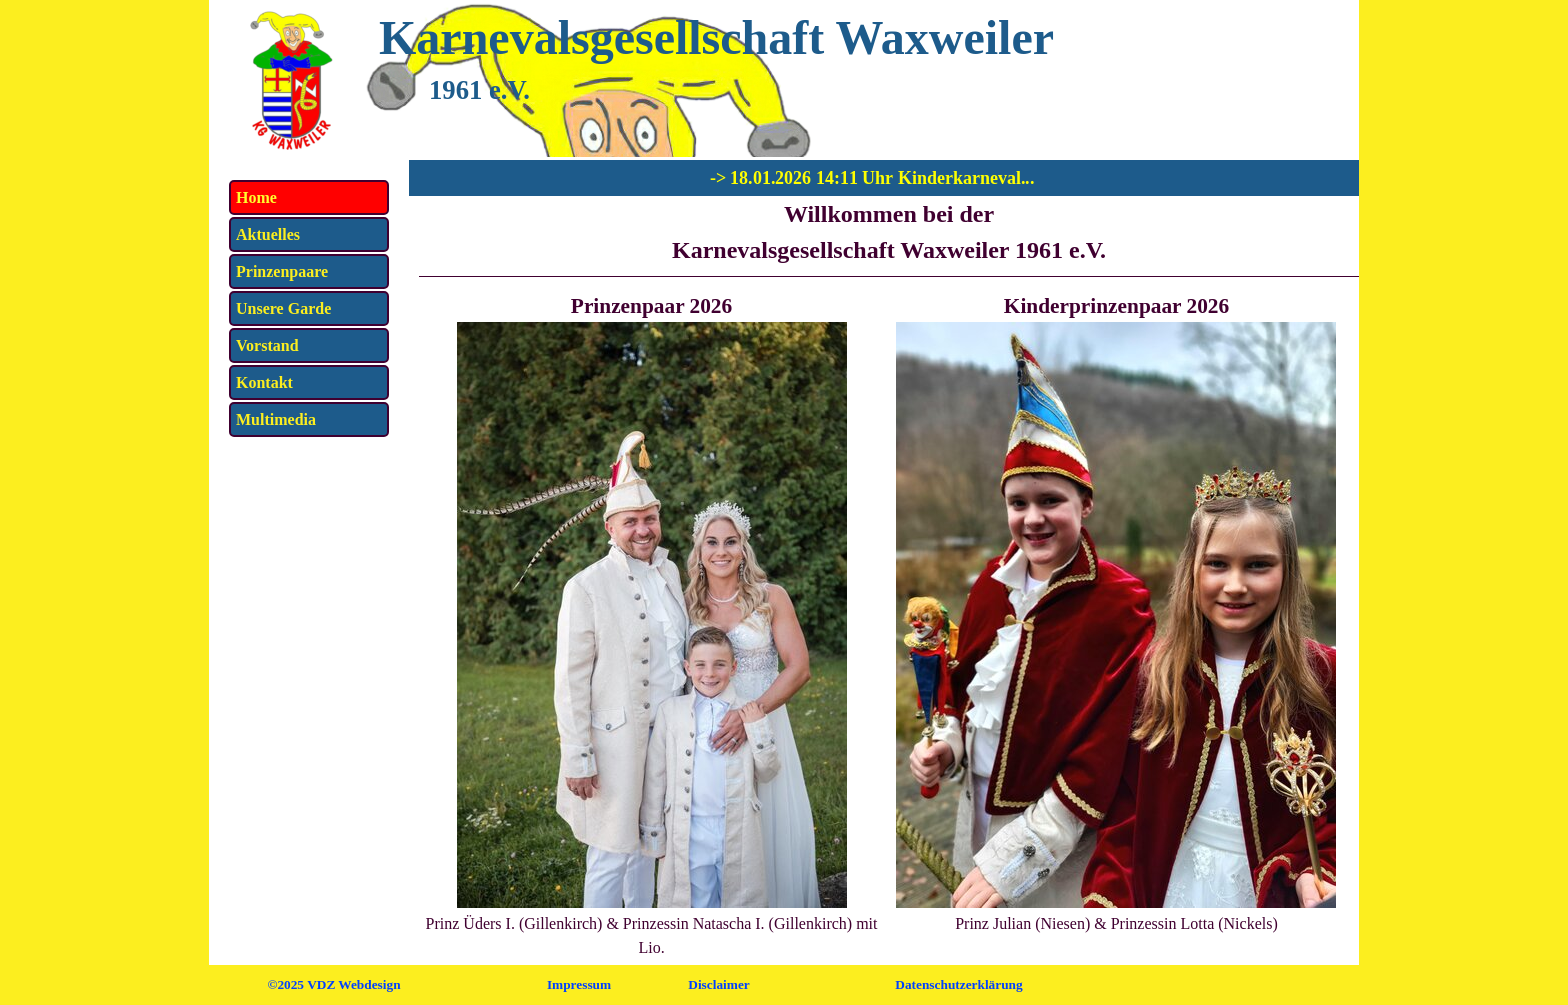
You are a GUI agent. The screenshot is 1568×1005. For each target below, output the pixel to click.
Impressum (579, 984)
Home (256, 197)
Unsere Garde (283, 308)
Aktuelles (268, 234)
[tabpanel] (889, 236)
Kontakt (264, 382)
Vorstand (267, 345)
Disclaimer (718, 984)
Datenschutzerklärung (958, 984)
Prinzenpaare (282, 271)
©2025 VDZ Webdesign (333, 984)
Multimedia (276, 419)
